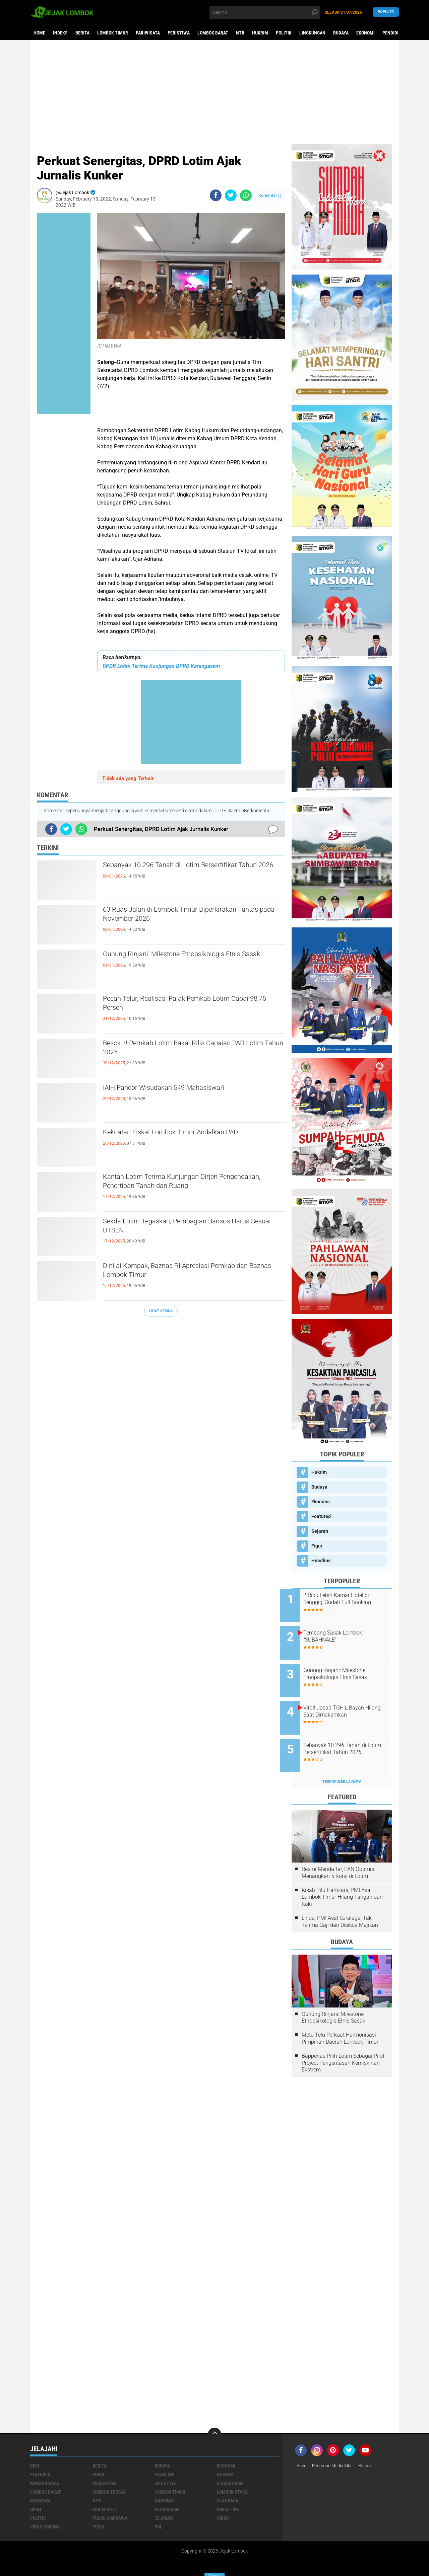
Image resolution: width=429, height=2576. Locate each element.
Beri (34, 2447)
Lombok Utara (232, 2473)
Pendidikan (394, 32)
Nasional (165, 2482)
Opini (35, 2491)
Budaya (341, 32)
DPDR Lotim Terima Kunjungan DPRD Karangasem (161, 666)
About (303, 2447)
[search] (264, 12)
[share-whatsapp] (246, 195)
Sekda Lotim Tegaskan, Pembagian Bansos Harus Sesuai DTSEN (184, 1227)
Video (223, 2499)
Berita (82, 32)
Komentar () (270, 195)
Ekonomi (365, 32)
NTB (240, 32)
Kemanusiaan (45, 2465)
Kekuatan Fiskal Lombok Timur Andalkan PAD (189, 1133)
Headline (321, 1560)
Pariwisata (148, 32)
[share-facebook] (216, 195)
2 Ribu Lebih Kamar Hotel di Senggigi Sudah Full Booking (349, 1598)
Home (39, 32)
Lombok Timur (112, 32)
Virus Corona (45, 2508)
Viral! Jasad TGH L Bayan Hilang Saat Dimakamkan (345, 1700)
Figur (316, 1545)
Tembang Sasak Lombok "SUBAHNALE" (344, 1632)
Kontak (370, 2447)
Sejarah (319, 1531)
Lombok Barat (212, 32)
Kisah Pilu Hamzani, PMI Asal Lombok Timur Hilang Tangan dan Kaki (342, 1879)
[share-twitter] (231, 195)
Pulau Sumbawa (110, 2499)
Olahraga (227, 2482)
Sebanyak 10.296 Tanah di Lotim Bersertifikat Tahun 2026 (188, 871)
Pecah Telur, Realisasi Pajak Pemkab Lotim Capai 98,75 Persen (184, 1005)
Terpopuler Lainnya (341, 1763)
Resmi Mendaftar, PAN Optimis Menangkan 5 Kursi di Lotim (338, 1854)
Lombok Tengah (110, 2473)
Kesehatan (104, 2465)
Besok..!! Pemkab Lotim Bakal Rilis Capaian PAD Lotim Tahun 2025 (193, 1049)
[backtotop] (214, 2416)
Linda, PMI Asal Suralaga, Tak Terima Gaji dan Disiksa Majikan (340, 1903)
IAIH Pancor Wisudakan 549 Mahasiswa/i (181, 1088)
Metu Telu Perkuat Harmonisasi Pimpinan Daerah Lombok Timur (340, 2020)
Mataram (40, 2482)
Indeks (60, 32)
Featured (321, 1516)
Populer (386, 12)
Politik (284, 32)
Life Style (166, 2465)
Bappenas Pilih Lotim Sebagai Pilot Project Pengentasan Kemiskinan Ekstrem (343, 2044)
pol (158, 2508)
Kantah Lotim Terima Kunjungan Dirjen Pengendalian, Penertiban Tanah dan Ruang (184, 1183)
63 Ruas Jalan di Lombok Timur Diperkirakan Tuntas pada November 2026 (187, 916)
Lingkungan (312, 32)
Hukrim (260, 32)
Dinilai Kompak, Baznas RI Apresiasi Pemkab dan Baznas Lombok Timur (187, 1272)
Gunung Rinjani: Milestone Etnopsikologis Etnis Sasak (191, 960)
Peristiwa (179, 32)
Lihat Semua (161, 1311)
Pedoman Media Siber (336, 2447)
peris (98, 2508)
